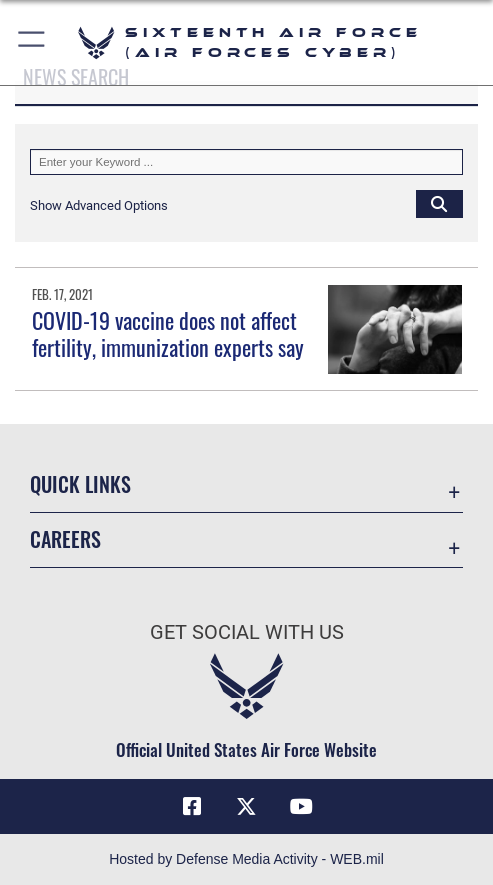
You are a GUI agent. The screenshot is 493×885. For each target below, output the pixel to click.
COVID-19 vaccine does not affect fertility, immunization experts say (168, 333)
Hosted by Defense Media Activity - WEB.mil (246, 859)
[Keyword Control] (246, 162)
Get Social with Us (247, 632)
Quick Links (80, 484)
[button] (32, 42)
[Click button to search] (439, 203)
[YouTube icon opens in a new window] (301, 807)
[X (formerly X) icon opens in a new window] (247, 807)
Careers (65, 539)
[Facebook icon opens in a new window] (192, 807)
